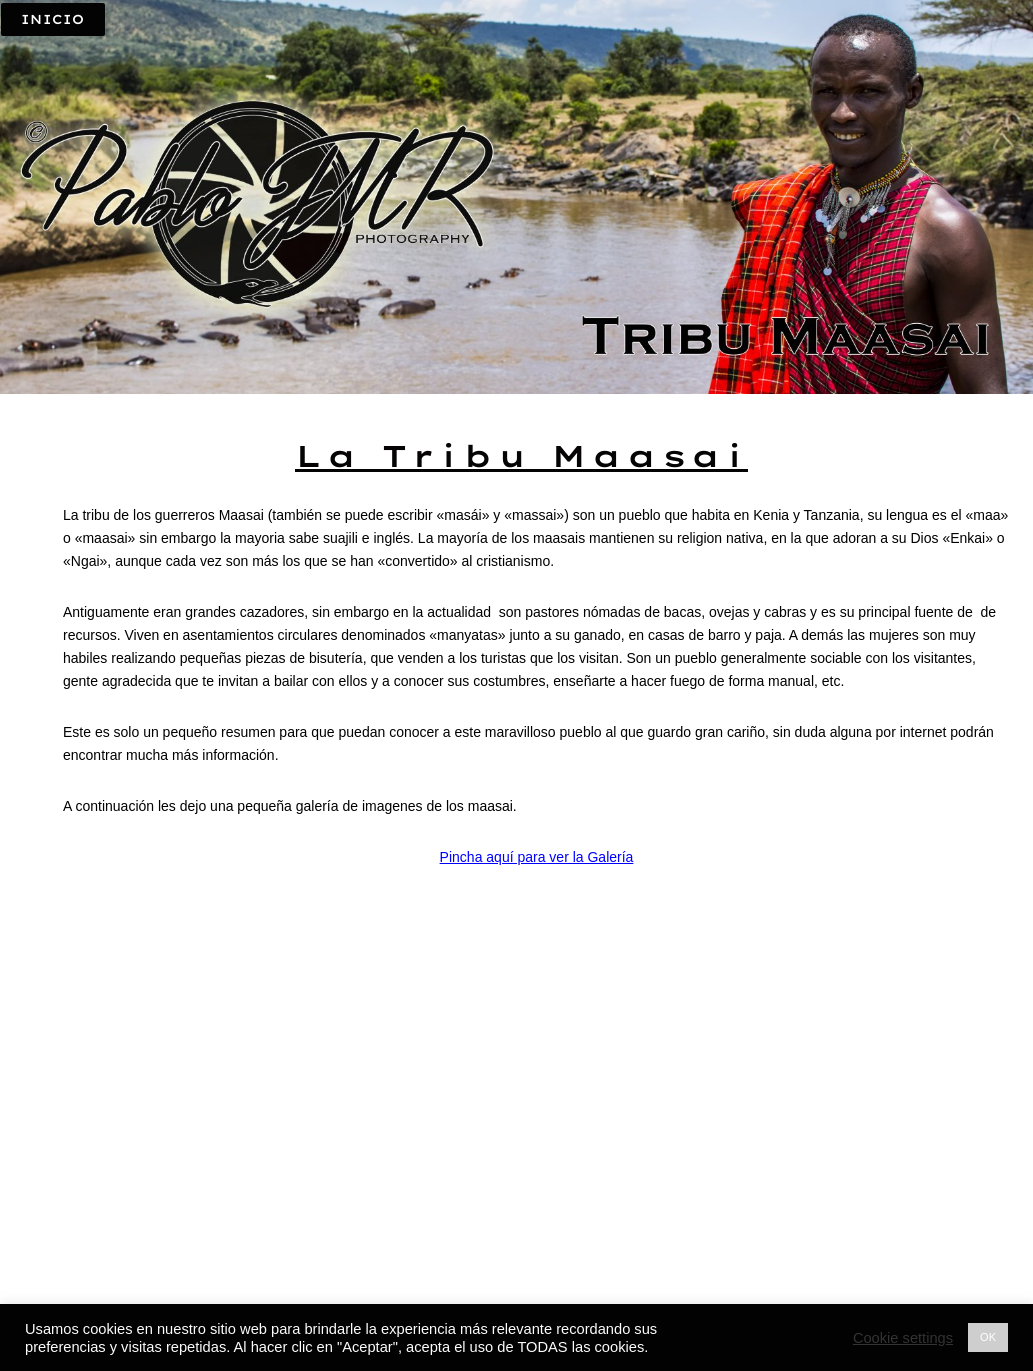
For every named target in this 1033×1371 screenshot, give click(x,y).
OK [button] (988, 1337)
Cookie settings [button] (903, 1338)
